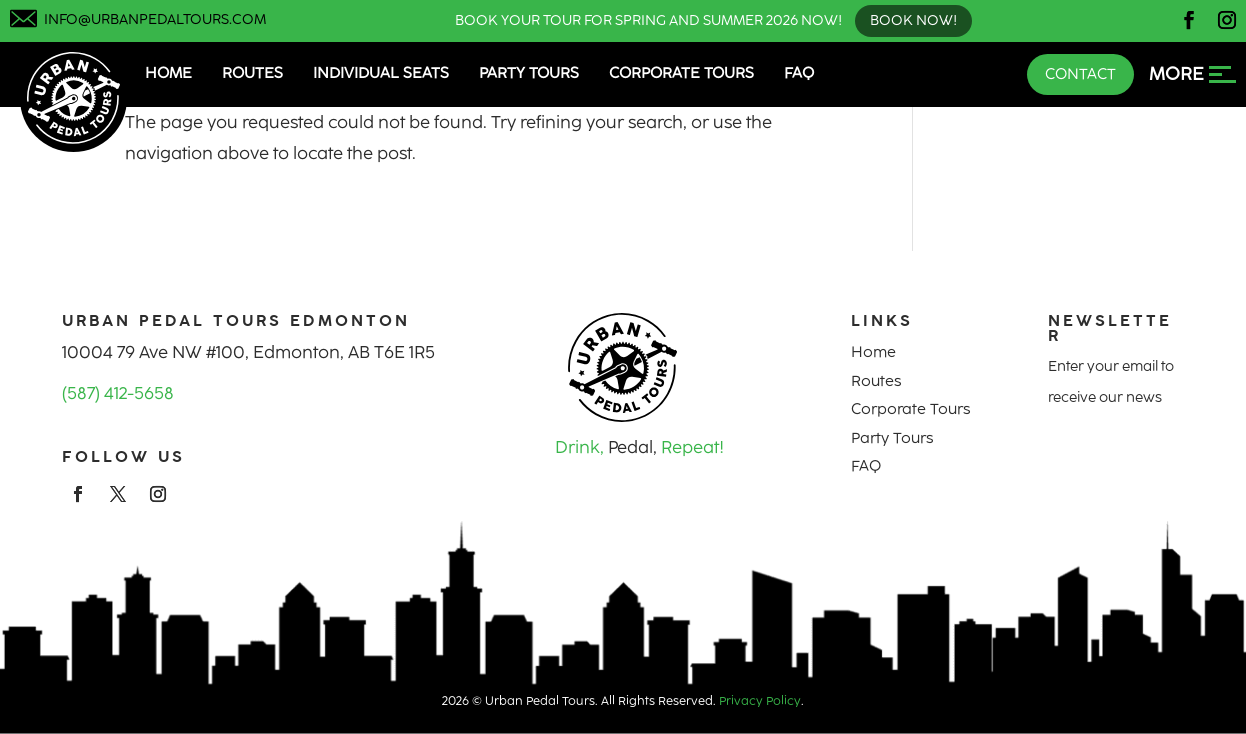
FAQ (799, 73)
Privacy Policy (760, 701)
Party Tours (529, 73)
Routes (252, 73)
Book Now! (913, 20)
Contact (1080, 74)
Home (168, 73)
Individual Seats (381, 73)
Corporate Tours (681, 73)
